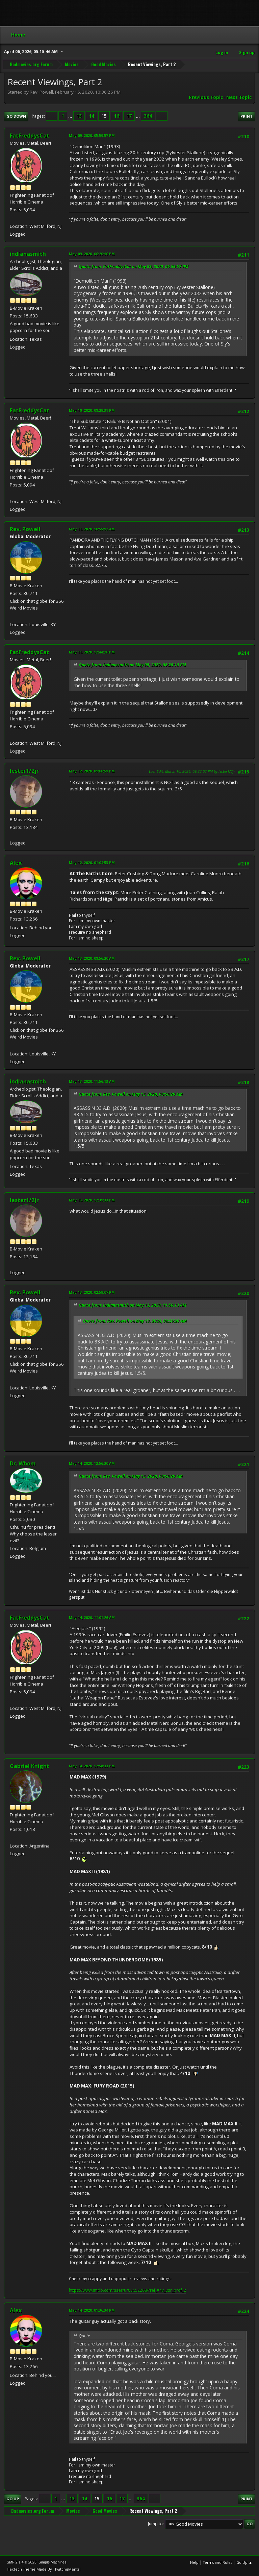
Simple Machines (52, 2562)
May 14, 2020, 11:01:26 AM (92, 1617)
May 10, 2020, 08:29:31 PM (92, 410)
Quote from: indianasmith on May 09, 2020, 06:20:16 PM (132, 665)
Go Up (12, 2498)
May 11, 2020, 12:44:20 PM (92, 651)
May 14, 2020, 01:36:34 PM (92, 2310)
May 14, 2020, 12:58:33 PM (92, 1765)
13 (79, 116)
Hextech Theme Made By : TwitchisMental (44, 2569)
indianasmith (28, 254)
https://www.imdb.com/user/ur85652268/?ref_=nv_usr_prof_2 (127, 2290)
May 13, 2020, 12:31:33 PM (92, 1199)
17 (129, 116)
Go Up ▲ (244, 2562)
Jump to (155, 2524)
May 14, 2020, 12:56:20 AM (92, 1463)
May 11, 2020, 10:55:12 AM (92, 528)
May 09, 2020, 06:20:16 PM (92, 253)
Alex (16, 862)
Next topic (239, 97)
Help (194, 2562)
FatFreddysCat (29, 135)
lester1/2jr (24, 770)
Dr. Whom (23, 1463)
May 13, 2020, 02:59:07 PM (92, 1292)
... (70, 116)
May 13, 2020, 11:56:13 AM (92, 1081)
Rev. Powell (25, 529)
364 (148, 116)
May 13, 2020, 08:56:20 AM (92, 958)
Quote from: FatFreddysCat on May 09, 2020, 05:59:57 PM (133, 266)
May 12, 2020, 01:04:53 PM (92, 862)
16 (116, 116)
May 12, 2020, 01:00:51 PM (92, 770)
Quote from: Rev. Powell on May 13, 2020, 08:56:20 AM (131, 1094)
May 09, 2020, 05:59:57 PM (92, 135)
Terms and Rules (217, 2562)
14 (91, 116)
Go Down (16, 116)
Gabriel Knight (29, 1766)
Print (246, 116)
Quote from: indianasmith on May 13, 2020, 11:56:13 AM (132, 1305)
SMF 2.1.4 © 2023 (21, 2562)
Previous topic (206, 97)
